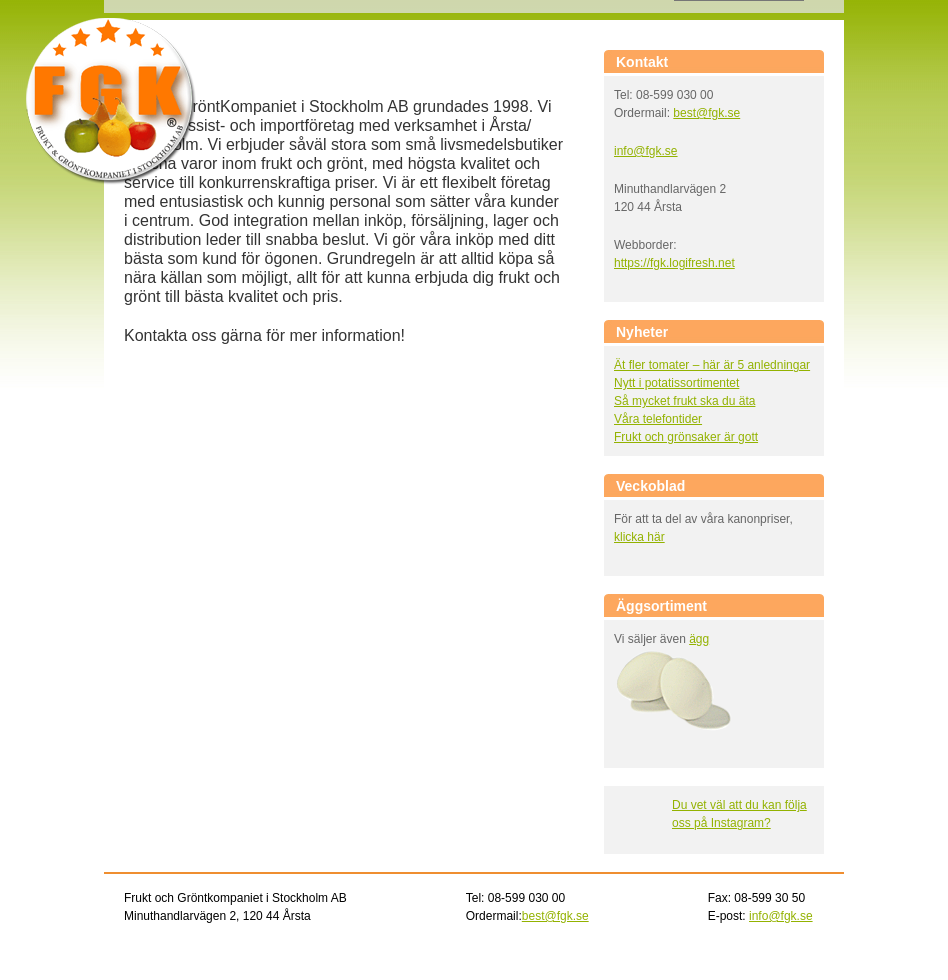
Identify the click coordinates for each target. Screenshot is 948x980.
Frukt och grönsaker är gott (686, 437)
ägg (699, 639)
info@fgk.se (646, 151)
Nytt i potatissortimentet (676, 383)
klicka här (639, 537)
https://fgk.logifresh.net (674, 263)
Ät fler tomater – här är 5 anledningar (712, 365)
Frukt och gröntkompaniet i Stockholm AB (111, 101)
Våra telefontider (658, 419)
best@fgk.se (706, 113)
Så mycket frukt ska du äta (684, 401)
